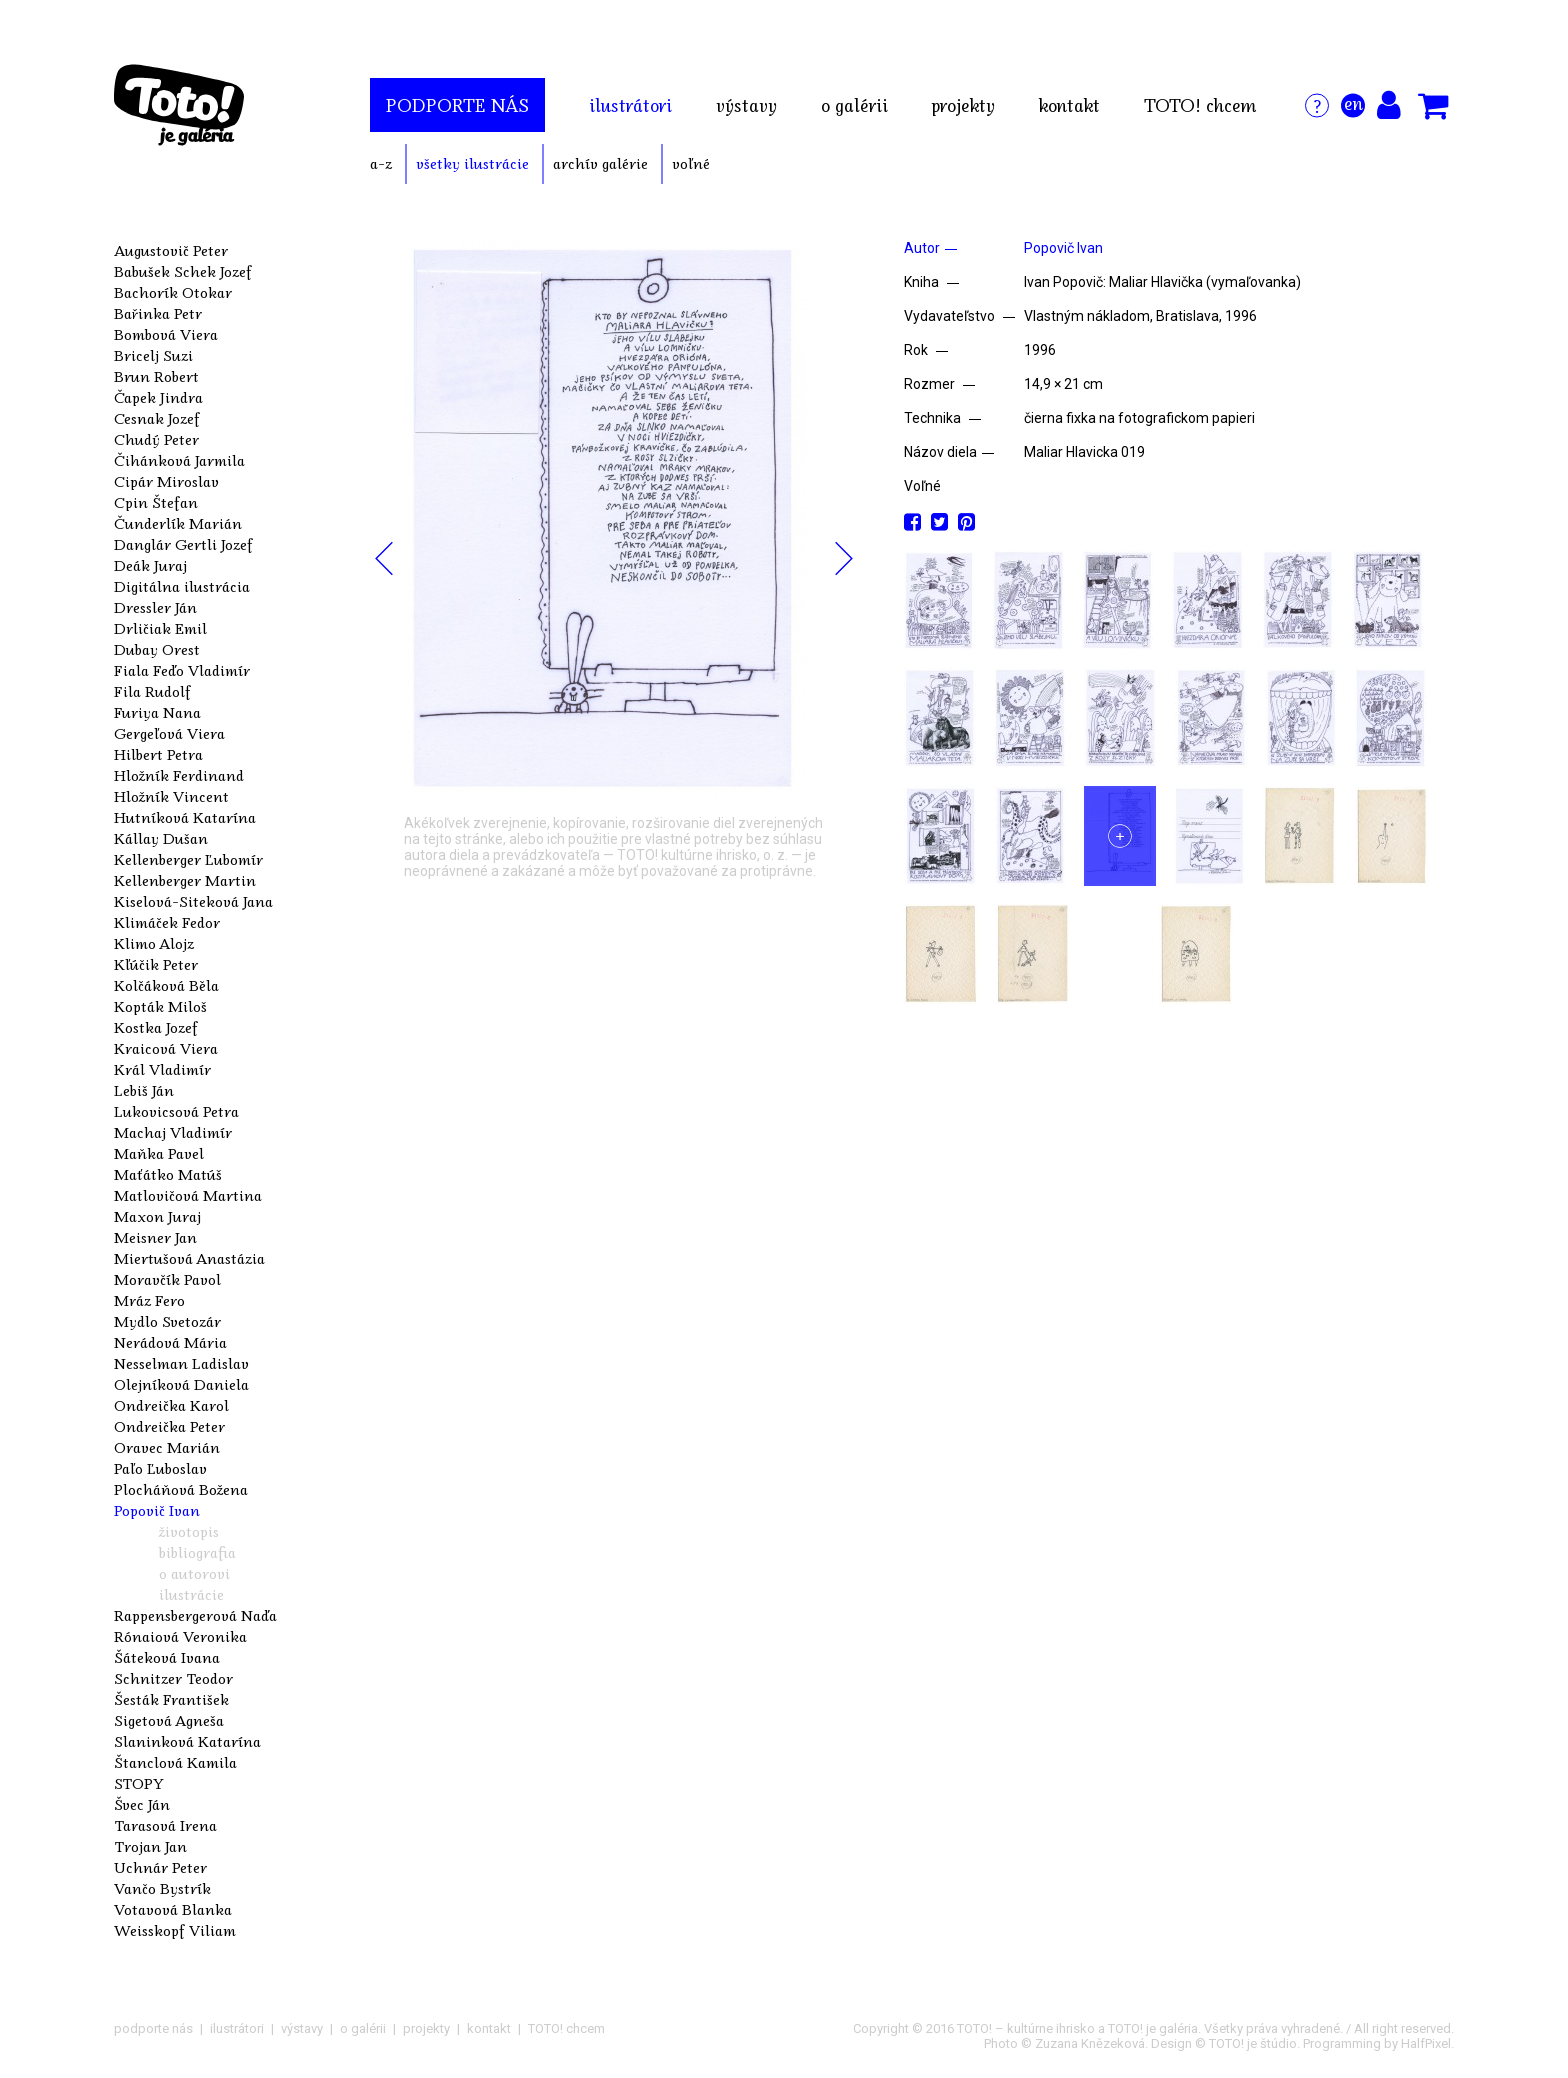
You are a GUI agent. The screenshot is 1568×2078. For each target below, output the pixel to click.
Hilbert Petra (158, 754)
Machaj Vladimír (173, 1132)
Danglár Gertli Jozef (183, 544)
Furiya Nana (157, 712)
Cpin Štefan (156, 502)
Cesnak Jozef (157, 418)
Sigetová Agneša (169, 1720)
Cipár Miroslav (166, 481)
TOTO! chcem (1200, 105)
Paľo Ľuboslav (160, 1468)
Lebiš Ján (144, 1090)
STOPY (139, 1783)
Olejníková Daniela (181, 1384)
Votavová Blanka (173, 1909)
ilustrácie (191, 1594)
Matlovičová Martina (188, 1195)
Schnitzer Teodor (173, 1678)
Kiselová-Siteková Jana (193, 901)
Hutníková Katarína (185, 817)
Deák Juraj (150, 565)
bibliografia (197, 1552)
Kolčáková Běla (166, 985)
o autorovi (194, 1573)
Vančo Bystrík (162, 1888)
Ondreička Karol (171, 1405)
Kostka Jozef (156, 1027)
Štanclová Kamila (175, 1762)
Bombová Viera (166, 334)
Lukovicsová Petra (176, 1111)
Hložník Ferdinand (179, 775)
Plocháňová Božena (181, 1489)
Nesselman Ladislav (181, 1363)
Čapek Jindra (158, 397)
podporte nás (457, 105)
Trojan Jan (150, 1846)
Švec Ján (142, 1804)
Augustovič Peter (171, 250)
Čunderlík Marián (178, 523)
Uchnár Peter (160, 1867)
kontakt (1069, 105)
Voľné (922, 486)
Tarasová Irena (165, 1825)
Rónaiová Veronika (180, 1636)
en (1353, 103)
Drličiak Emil (160, 628)
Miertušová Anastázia (189, 1258)
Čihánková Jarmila (179, 460)
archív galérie (600, 163)
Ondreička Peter (169, 1426)
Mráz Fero (149, 1300)
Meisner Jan (155, 1237)
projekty (963, 105)
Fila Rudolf (152, 691)
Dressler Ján (155, 607)
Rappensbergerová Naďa (195, 1615)
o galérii (854, 105)
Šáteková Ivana (167, 1657)
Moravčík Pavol (167, 1279)
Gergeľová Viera (169, 733)
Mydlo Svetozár (167, 1321)
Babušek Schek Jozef (183, 271)
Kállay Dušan (161, 838)
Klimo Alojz (154, 943)
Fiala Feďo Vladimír (182, 670)
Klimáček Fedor (167, 922)
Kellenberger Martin (185, 880)
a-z (381, 163)
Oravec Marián (167, 1447)
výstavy (746, 105)
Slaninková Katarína (187, 1741)
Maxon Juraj (157, 1216)
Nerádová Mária (170, 1342)
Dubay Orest (157, 649)
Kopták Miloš (160, 1006)
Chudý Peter (156, 439)
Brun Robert (156, 376)
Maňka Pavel (159, 1153)
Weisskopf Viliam (175, 1930)
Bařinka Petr (158, 313)
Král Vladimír (162, 1069)
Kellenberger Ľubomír (188, 859)
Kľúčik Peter (156, 964)
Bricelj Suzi (153, 355)
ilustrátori (630, 105)
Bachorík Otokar (173, 292)
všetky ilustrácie (472, 163)
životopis (189, 1531)
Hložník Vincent (171, 796)
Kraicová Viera (166, 1048)
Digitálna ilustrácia (182, 586)
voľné (691, 163)
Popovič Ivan (157, 1510)
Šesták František (171, 1699)
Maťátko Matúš (168, 1174)
